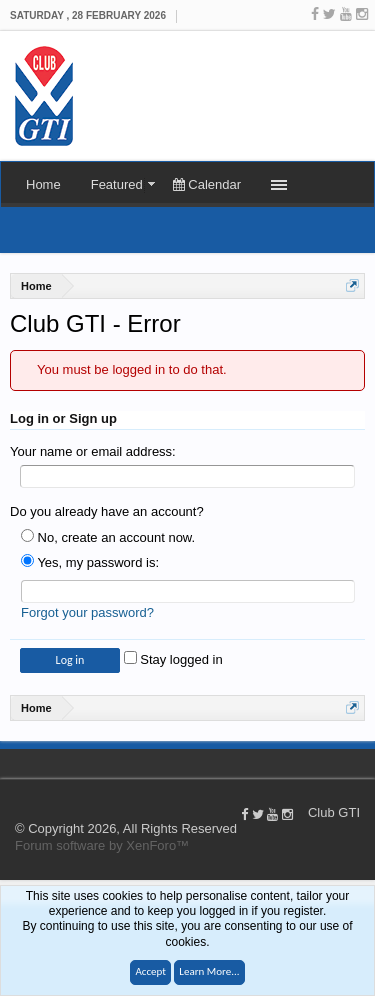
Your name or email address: (93, 451)
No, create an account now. (108, 537)
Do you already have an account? (107, 511)
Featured (117, 184)
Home (43, 184)
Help (365, 762)
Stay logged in (173, 659)
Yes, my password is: (90, 562)
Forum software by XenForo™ (102, 845)
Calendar (207, 184)
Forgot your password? (87, 612)
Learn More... (209, 971)
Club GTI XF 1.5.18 (10, 762)
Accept (150, 971)
